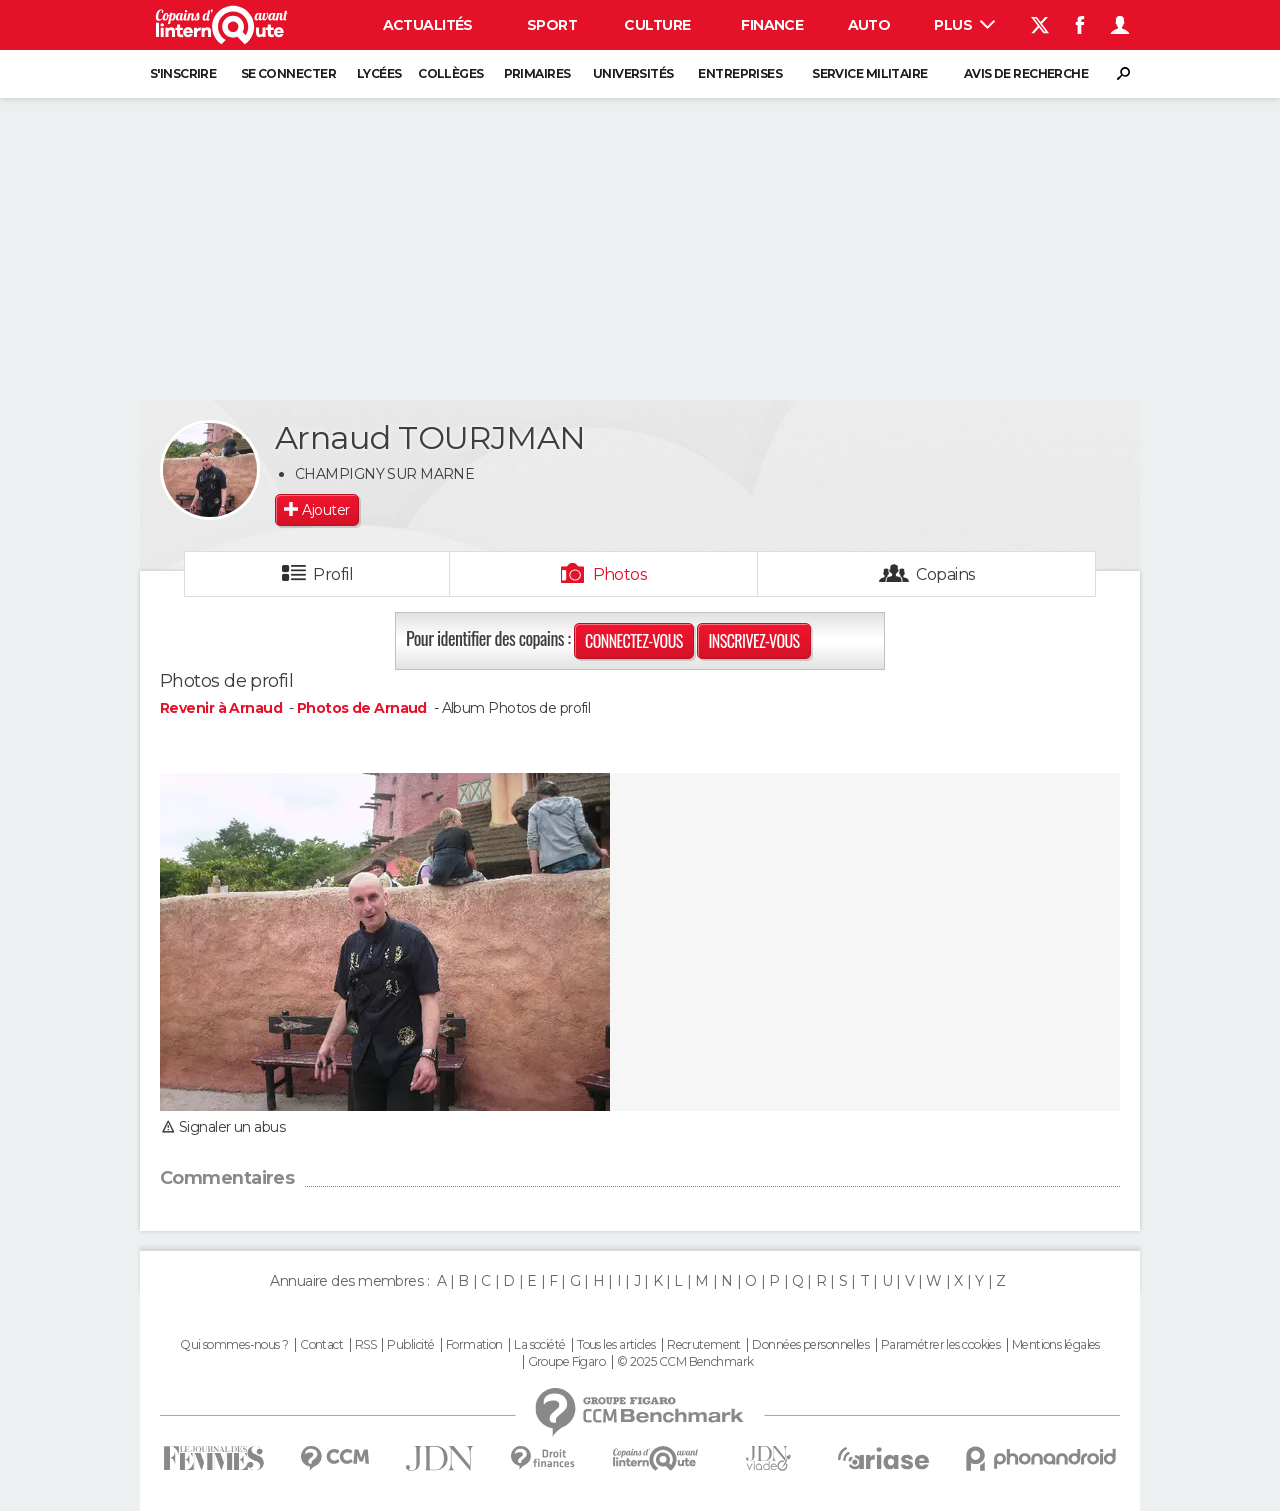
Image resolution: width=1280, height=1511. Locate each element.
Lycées (379, 73)
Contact (321, 1345)
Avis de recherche (1026, 73)
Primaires (537, 73)
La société (539, 1345)
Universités (633, 73)
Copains (945, 574)
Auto (869, 25)
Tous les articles (616, 1345)
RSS (365, 1345)
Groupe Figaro (567, 1362)
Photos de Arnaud (362, 708)
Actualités (428, 25)
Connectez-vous (634, 641)
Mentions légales (1056, 1345)
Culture (657, 25)
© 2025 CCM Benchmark (685, 1362)
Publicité (410, 1345)
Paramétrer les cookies (941, 1345)
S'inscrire (183, 73)
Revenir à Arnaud (222, 708)
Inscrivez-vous (753, 641)
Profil (333, 574)
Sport (552, 25)
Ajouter (325, 510)
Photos (620, 574)
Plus (964, 25)
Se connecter (288, 73)
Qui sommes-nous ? (234, 1345)
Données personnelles (810, 1345)
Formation (474, 1345)
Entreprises (740, 73)
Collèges (451, 73)
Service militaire (869, 73)
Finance (772, 25)
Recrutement (704, 1345)
